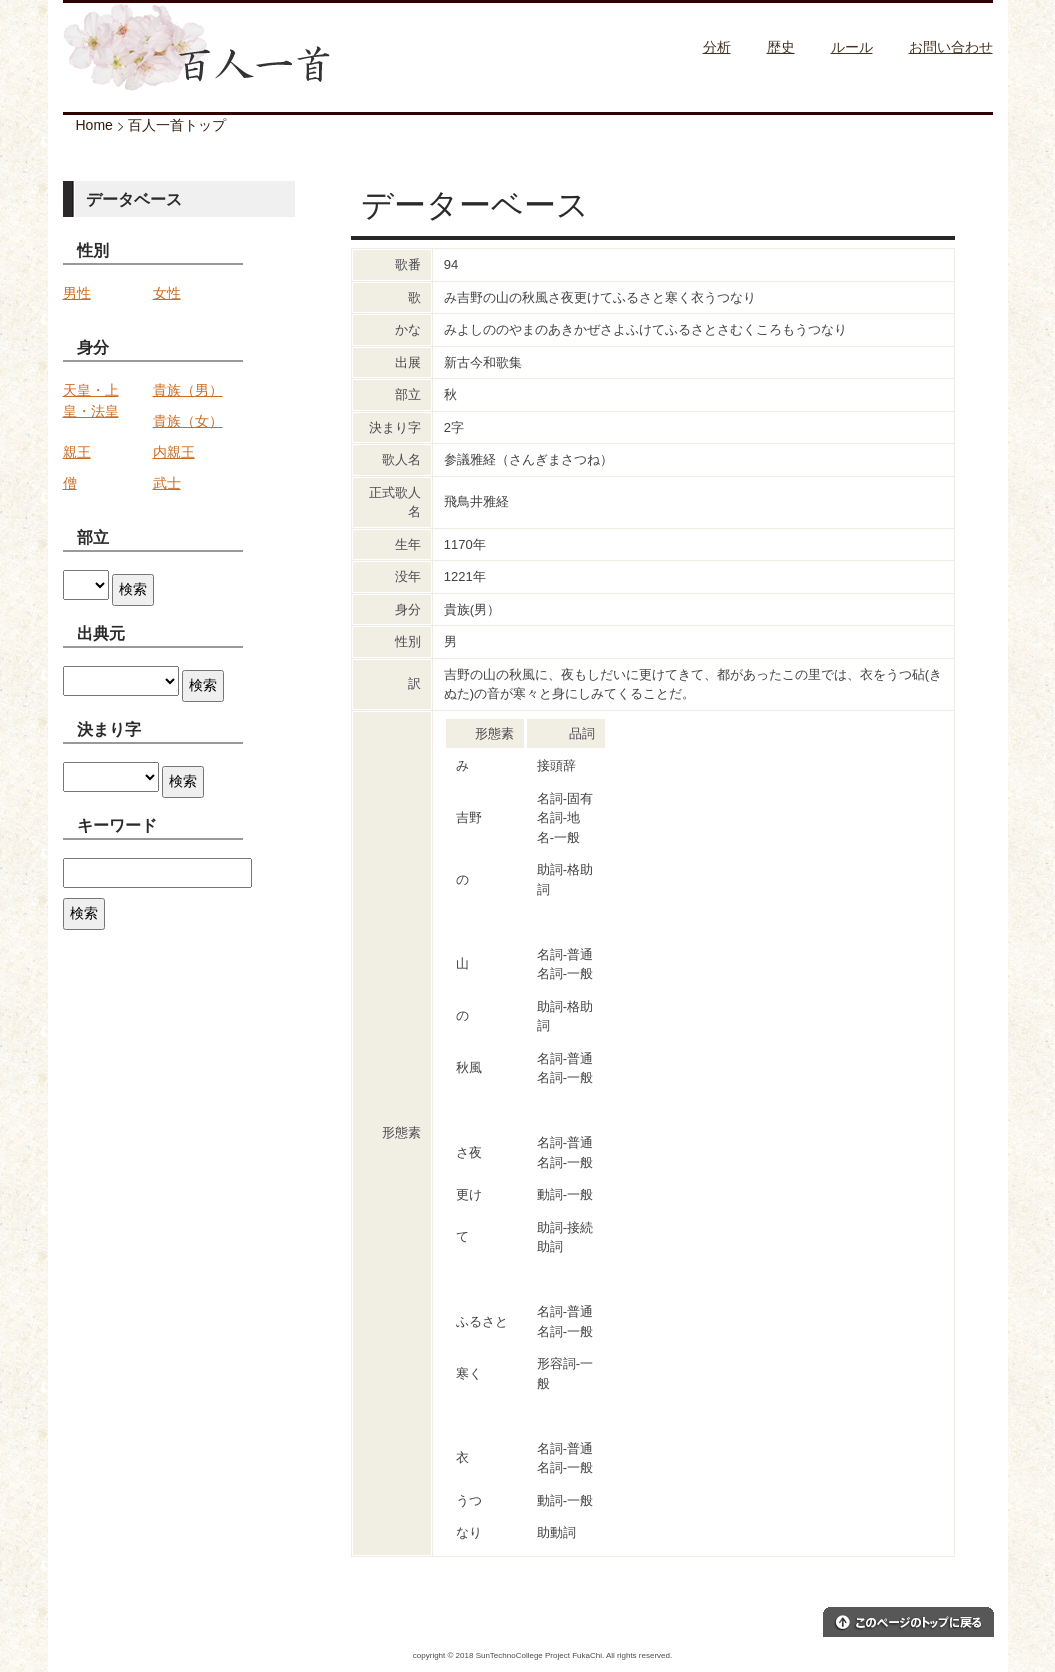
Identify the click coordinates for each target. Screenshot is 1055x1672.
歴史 (781, 47)
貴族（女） (188, 421)
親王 (77, 452)
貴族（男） (188, 390)
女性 (167, 293)
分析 (717, 47)
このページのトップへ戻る (908, 1622)
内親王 (174, 452)
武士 (167, 483)
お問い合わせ (951, 47)
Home (94, 125)
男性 (77, 293)
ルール (852, 47)
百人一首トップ (177, 125)
